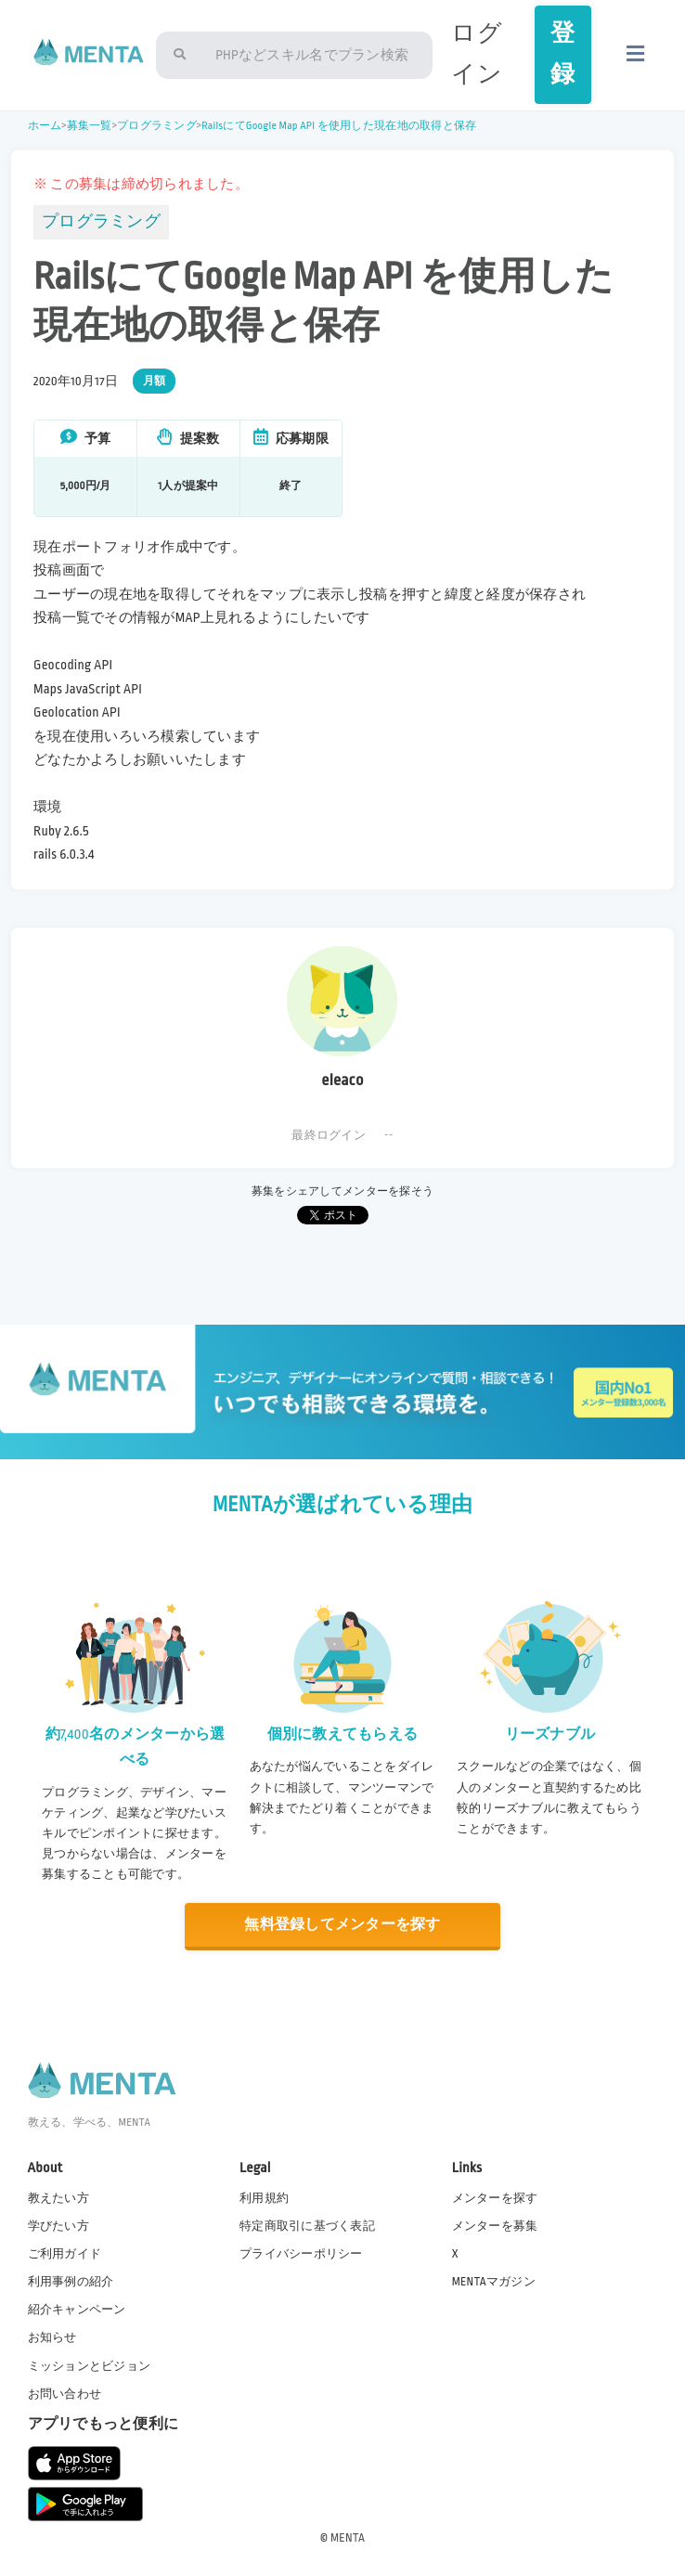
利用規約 (264, 2198)
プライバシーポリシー (301, 2253)
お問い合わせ (65, 2394)
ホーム (45, 126)
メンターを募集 (495, 2226)
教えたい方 (58, 2198)
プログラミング (157, 126)
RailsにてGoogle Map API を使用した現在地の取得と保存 (338, 126)
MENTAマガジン (494, 2281)
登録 (562, 53)
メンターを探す (495, 2198)
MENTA (347, 2537)
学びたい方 (58, 2226)
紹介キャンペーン (77, 2309)
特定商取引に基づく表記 (307, 2226)
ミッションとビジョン (89, 2366)
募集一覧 (89, 126)
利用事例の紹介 (71, 2281)
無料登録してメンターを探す (342, 1925)
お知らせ (52, 2337)
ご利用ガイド (65, 2253)
